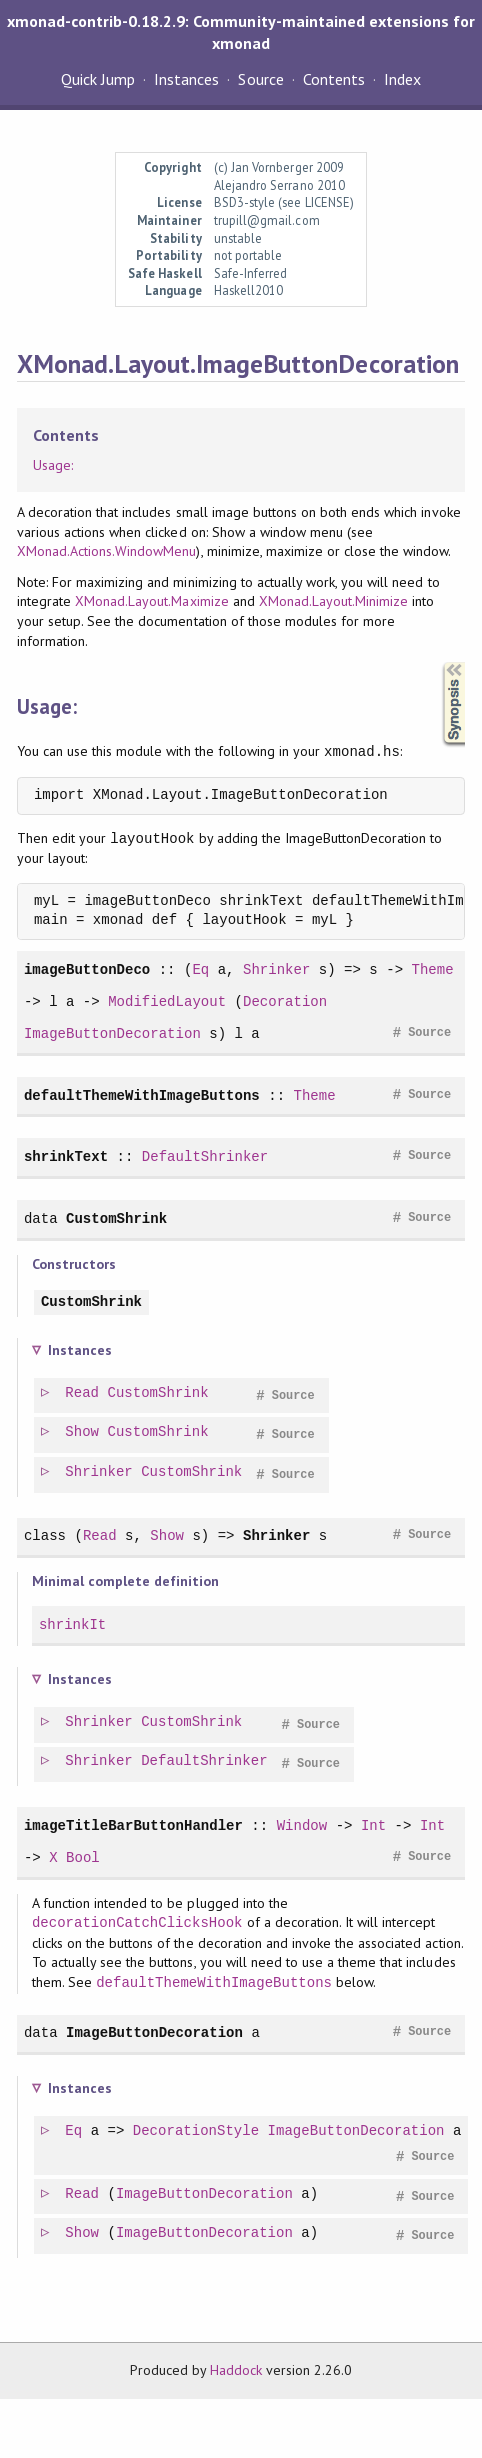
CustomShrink (116, 1218)
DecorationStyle (197, 2131)
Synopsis (438, 662)
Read (83, 1393)
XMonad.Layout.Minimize (334, 601)
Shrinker (276, 969)
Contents (334, 79)
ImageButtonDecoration (112, 1033)
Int (373, 1825)
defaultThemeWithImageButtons (142, 1095)
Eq (200, 969)
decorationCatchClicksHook (137, 1922)
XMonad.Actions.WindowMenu (107, 551)
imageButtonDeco (87, 969)
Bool (83, 1857)
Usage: (53, 465)
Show (83, 1432)
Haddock (236, 2370)
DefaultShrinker (205, 1156)
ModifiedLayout (167, 1001)
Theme (432, 969)
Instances (186, 79)
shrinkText (66, 1156)
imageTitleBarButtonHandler (133, 1825)
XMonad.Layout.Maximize (152, 601)
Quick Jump (98, 79)
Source (260, 79)
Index (402, 79)
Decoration (285, 1001)
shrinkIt (72, 1624)
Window (302, 1825)
